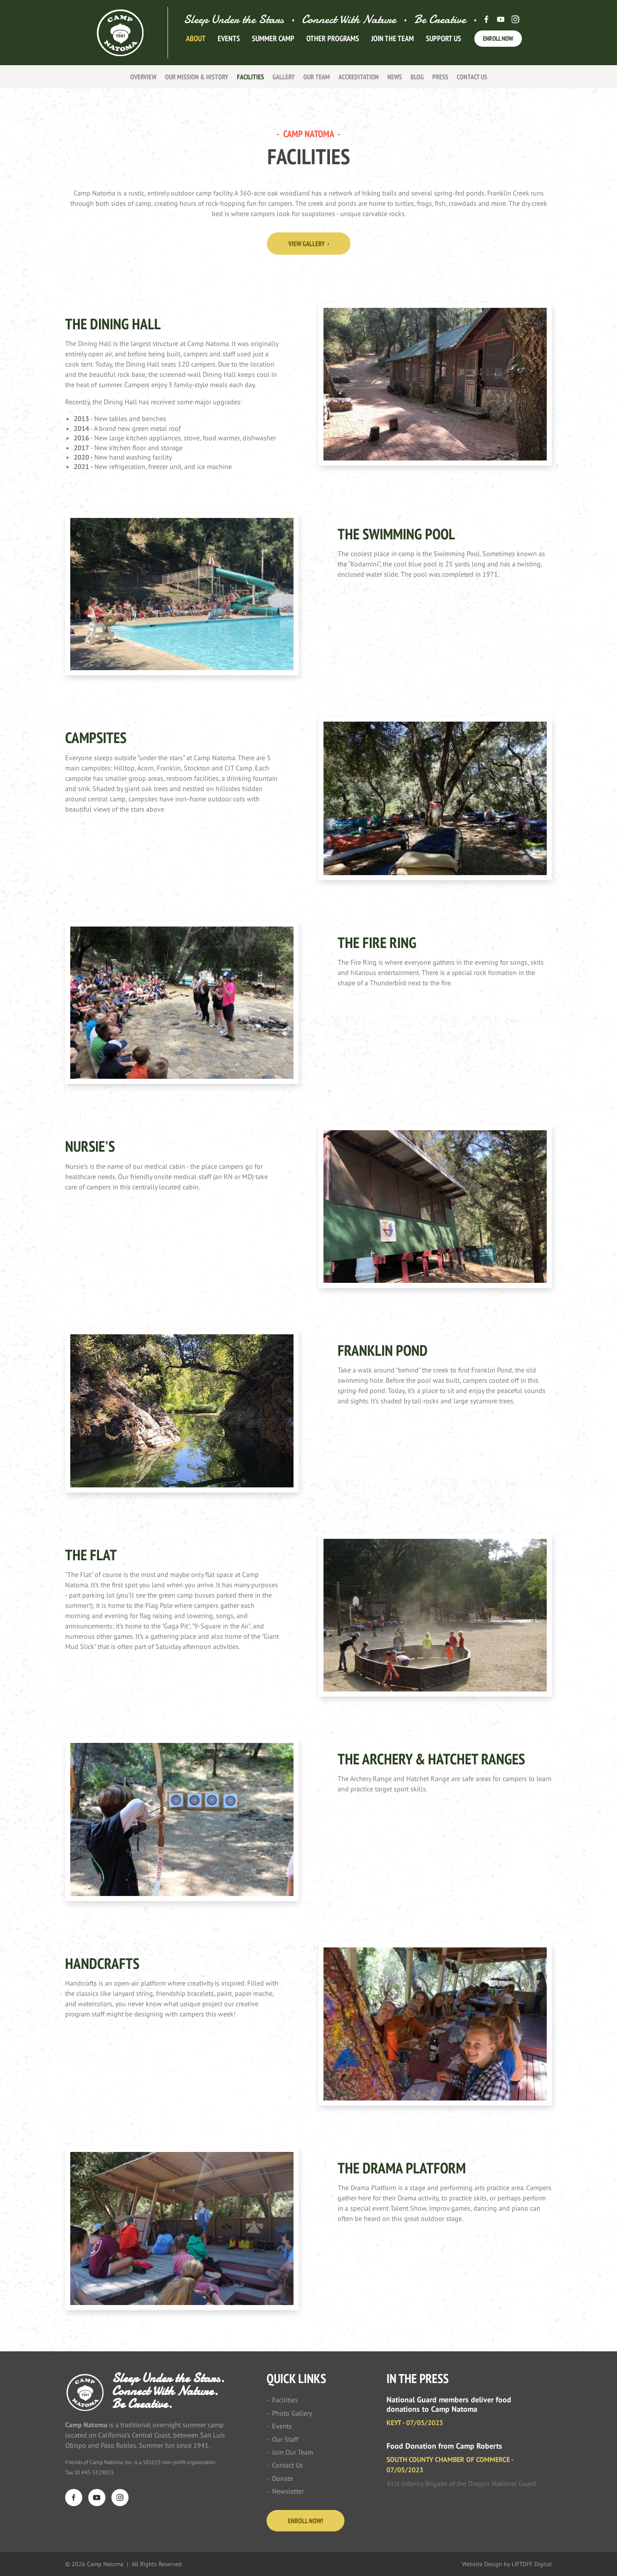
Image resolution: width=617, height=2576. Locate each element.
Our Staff (285, 2439)
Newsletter (288, 2491)
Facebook (486, 19)
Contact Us (472, 76)
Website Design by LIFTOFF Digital (507, 2564)
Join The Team (392, 44)
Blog (417, 76)
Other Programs (332, 44)
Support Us (443, 44)
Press (440, 76)
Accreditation (358, 76)
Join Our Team (292, 2452)
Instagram (515, 19)
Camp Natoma (121, 32)
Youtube (500, 19)
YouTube (96, 2497)
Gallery (284, 76)
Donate (282, 2478)
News (394, 76)
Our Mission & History (196, 76)
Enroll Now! (305, 2520)
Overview (143, 76)
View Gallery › (308, 243)
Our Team (316, 76)
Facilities (250, 76)
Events (229, 44)
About (196, 44)
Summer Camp (273, 44)
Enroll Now (498, 44)
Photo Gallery (292, 2413)
